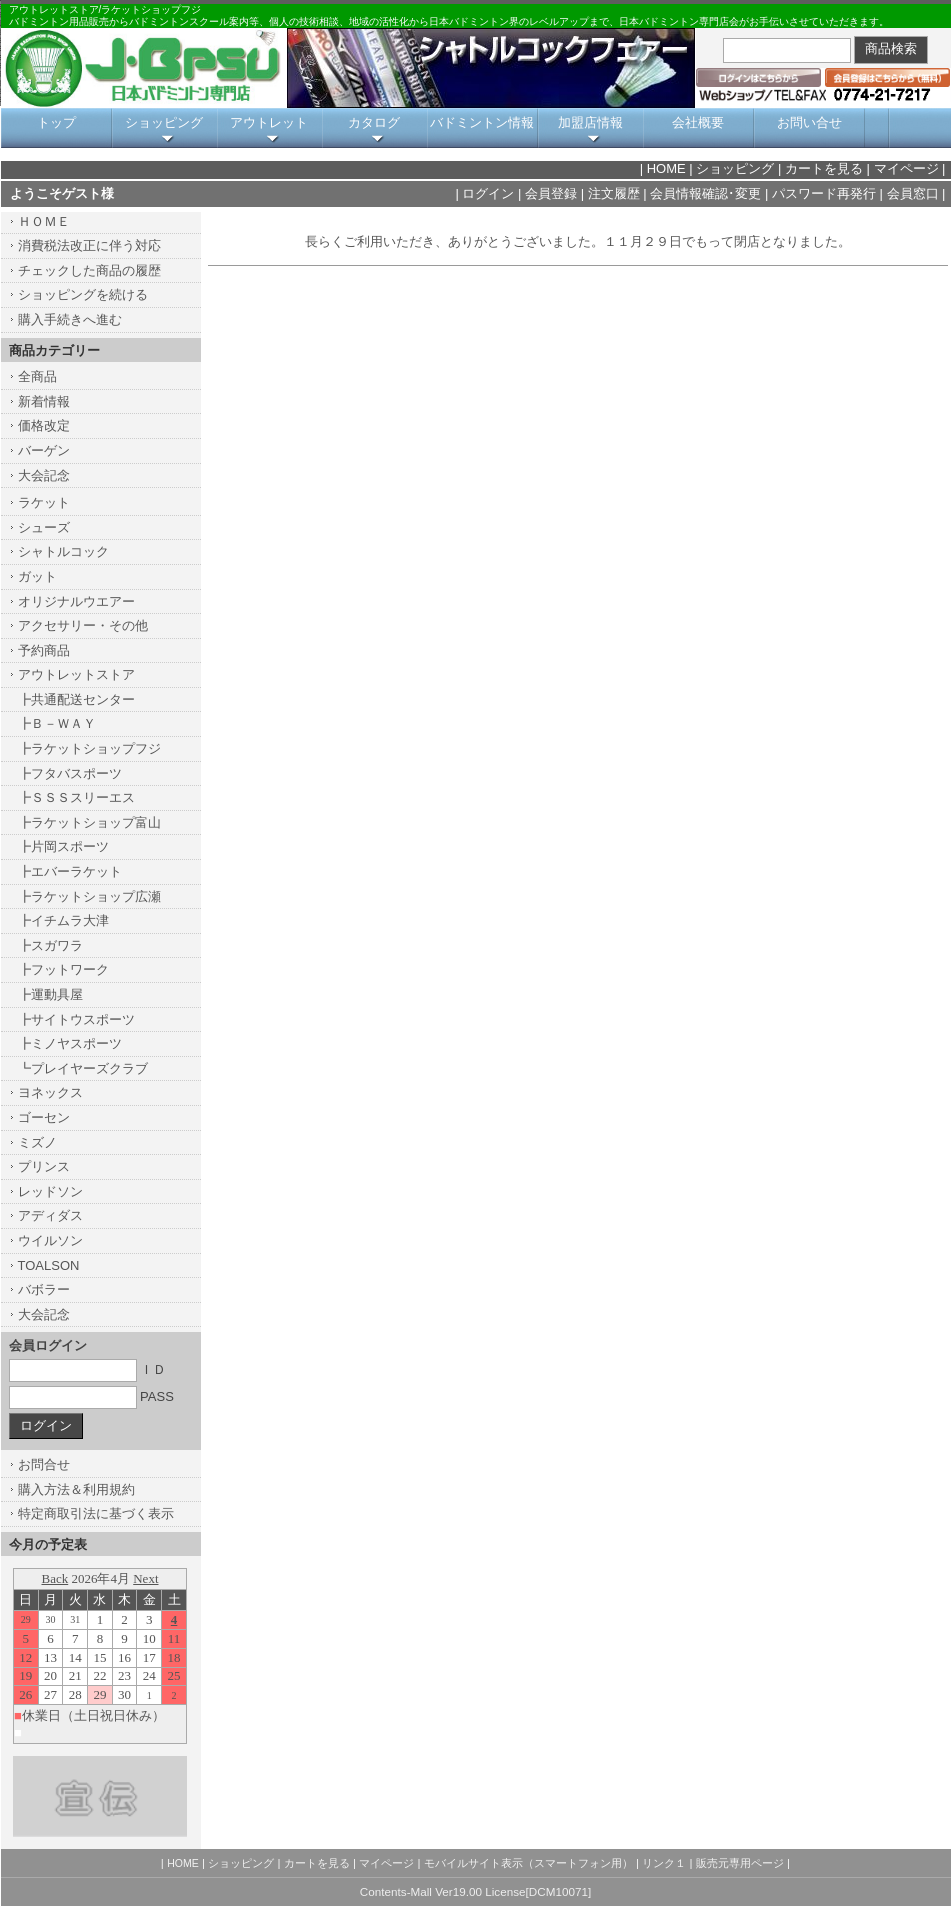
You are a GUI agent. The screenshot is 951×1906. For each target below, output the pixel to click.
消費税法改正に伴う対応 (89, 245)
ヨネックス (50, 1092)
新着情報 (44, 401)
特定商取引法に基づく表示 (96, 1513)
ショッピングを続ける (83, 294)
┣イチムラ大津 (63, 920)
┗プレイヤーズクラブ (83, 1068)
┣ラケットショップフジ (89, 748)
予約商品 (44, 650)
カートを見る (824, 168)
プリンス (44, 1166)
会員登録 (551, 193)
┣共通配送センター (76, 699)
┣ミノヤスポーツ (70, 1043)
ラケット (44, 502)
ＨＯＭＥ (44, 221)
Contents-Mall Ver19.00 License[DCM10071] (475, 1891)
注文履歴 (614, 193)
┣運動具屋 (50, 994)
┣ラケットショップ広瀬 (89, 896)
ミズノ (37, 1142)
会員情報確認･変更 (705, 193)
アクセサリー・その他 (83, 625)
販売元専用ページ (740, 1863)
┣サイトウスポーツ (76, 1019)
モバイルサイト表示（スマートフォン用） (528, 1863)
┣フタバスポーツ (70, 773)
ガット (37, 576)
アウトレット (269, 122)
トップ (56, 122)
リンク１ (664, 1863)
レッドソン (50, 1191)
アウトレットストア (76, 674)
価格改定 (44, 425)
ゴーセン (44, 1117)
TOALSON (49, 1265)
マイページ (906, 168)
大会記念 (44, 475)
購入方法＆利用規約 (76, 1489)
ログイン (488, 193)
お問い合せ (809, 122)
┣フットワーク (63, 969)
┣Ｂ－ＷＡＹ (57, 723)
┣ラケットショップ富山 (89, 822)
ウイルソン (50, 1240)
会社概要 (698, 122)
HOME (666, 168)
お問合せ (44, 1464)
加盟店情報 (590, 122)
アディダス (50, 1215)
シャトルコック (63, 551)
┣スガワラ (50, 945)
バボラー (44, 1289)
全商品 (37, 376)
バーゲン (44, 450)
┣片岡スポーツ (63, 846)
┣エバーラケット (70, 871)
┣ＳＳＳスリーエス (76, 797)
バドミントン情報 (482, 122)
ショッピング (164, 122)
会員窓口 (913, 193)
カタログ (374, 122)
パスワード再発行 (824, 193)
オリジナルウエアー (76, 601)
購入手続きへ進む (70, 319)
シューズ (44, 527)
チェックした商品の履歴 (89, 270)
